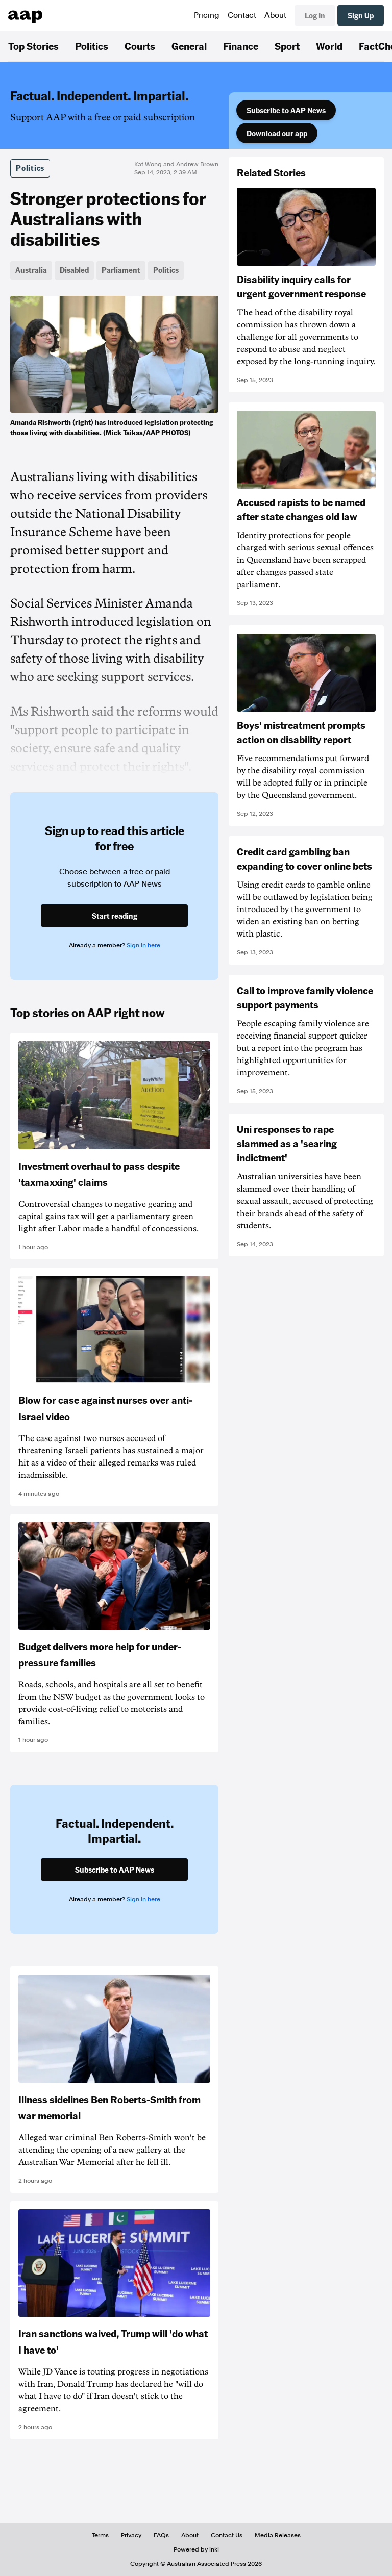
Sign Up (361, 15)
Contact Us (226, 2535)
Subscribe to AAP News (286, 110)
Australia (31, 270)
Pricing (206, 15)
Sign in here (143, 945)
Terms (100, 2535)
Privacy (131, 2535)
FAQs (161, 2535)
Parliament (121, 270)
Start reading (114, 916)
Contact (242, 15)
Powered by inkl (196, 2549)
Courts (140, 46)
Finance (240, 46)
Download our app (277, 133)
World (329, 46)
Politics (91, 46)
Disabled (74, 270)
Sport (287, 46)
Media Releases (278, 2535)
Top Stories (33, 46)
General (189, 46)
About (275, 15)
